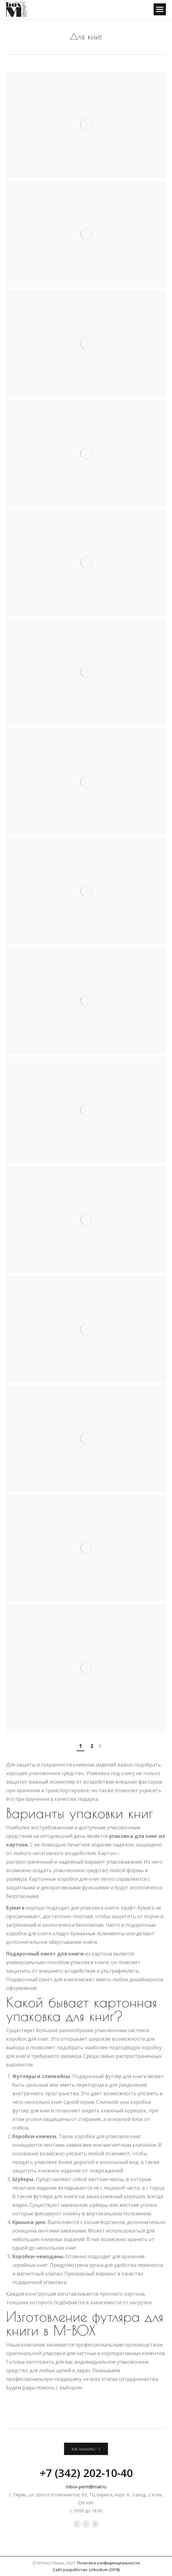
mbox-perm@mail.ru (86, 2487)
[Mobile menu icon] (160, 9)
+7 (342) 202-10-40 (86, 2473)
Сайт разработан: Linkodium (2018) (86, 2569)
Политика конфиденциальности (108, 2563)
